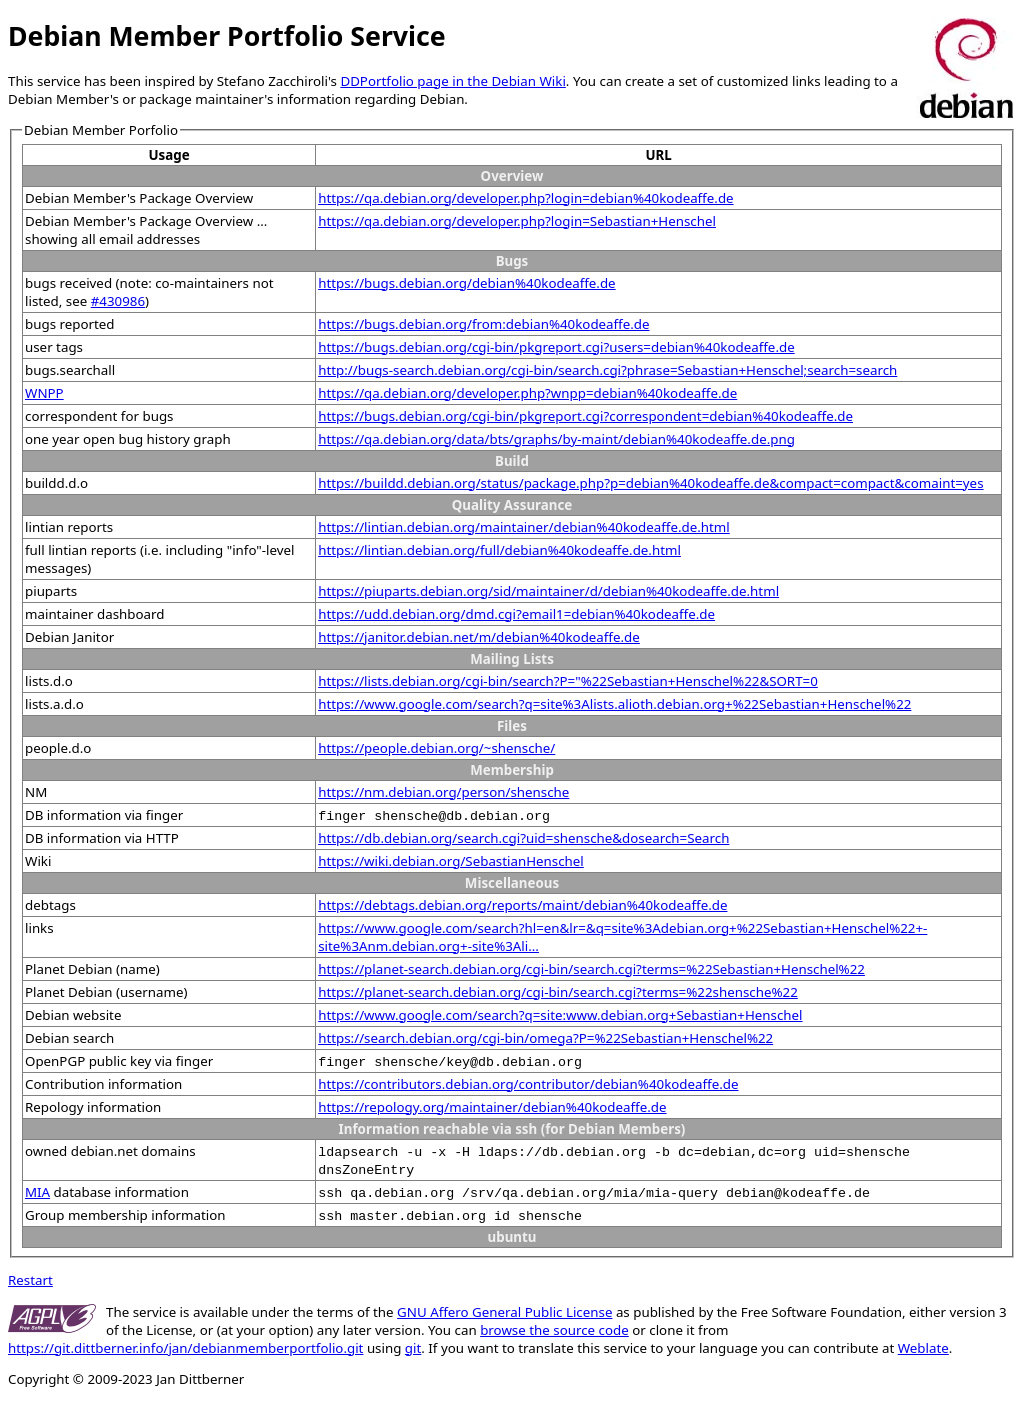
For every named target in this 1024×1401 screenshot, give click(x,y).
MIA (37, 1192)
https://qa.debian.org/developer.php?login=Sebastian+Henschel (517, 221)
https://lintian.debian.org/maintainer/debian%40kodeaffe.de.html (524, 527)
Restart (30, 1280)
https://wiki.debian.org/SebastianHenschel (451, 861)
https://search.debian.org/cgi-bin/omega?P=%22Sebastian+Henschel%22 (545, 1038)
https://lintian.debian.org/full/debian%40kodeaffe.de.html (499, 550)
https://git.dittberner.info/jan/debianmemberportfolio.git (185, 1348)
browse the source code (554, 1330)
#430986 (118, 301)
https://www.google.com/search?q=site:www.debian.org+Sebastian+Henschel (560, 1015)
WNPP (44, 393)
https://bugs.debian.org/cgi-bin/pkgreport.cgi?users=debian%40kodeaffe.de (556, 347)
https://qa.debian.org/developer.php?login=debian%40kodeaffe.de (525, 198)
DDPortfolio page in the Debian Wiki (452, 81)
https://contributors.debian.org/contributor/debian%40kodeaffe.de (528, 1084)
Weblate (923, 1348)
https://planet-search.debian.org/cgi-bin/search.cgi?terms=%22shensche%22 (558, 992)
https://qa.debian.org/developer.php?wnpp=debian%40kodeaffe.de (527, 393)
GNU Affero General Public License (504, 1312)
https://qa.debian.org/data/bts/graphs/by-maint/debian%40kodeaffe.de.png (556, 439)
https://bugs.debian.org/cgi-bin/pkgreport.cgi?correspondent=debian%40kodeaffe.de (585, 416)
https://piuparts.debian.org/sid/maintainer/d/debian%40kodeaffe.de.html (548, 591)
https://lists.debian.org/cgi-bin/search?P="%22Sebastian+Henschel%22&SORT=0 (568, 681)
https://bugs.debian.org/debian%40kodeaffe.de (466, 283)
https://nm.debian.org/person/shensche (443, 792)
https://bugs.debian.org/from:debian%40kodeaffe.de (483, 324)
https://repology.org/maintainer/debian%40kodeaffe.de (492, 1107)
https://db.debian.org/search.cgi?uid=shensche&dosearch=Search (523, 838)
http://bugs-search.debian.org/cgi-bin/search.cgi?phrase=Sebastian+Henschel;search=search (607, 370)
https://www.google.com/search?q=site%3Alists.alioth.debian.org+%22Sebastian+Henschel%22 (614, 704)
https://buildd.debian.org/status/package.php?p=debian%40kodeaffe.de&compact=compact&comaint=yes (650, 483)
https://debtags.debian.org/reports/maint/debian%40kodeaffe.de (522, 905)
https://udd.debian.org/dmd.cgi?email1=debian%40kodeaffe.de (516, 614)
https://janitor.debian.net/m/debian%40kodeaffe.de (479, 637)
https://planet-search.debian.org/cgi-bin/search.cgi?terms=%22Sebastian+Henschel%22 (591, 969)
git (413, 1348)
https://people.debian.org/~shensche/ (436, 748)
